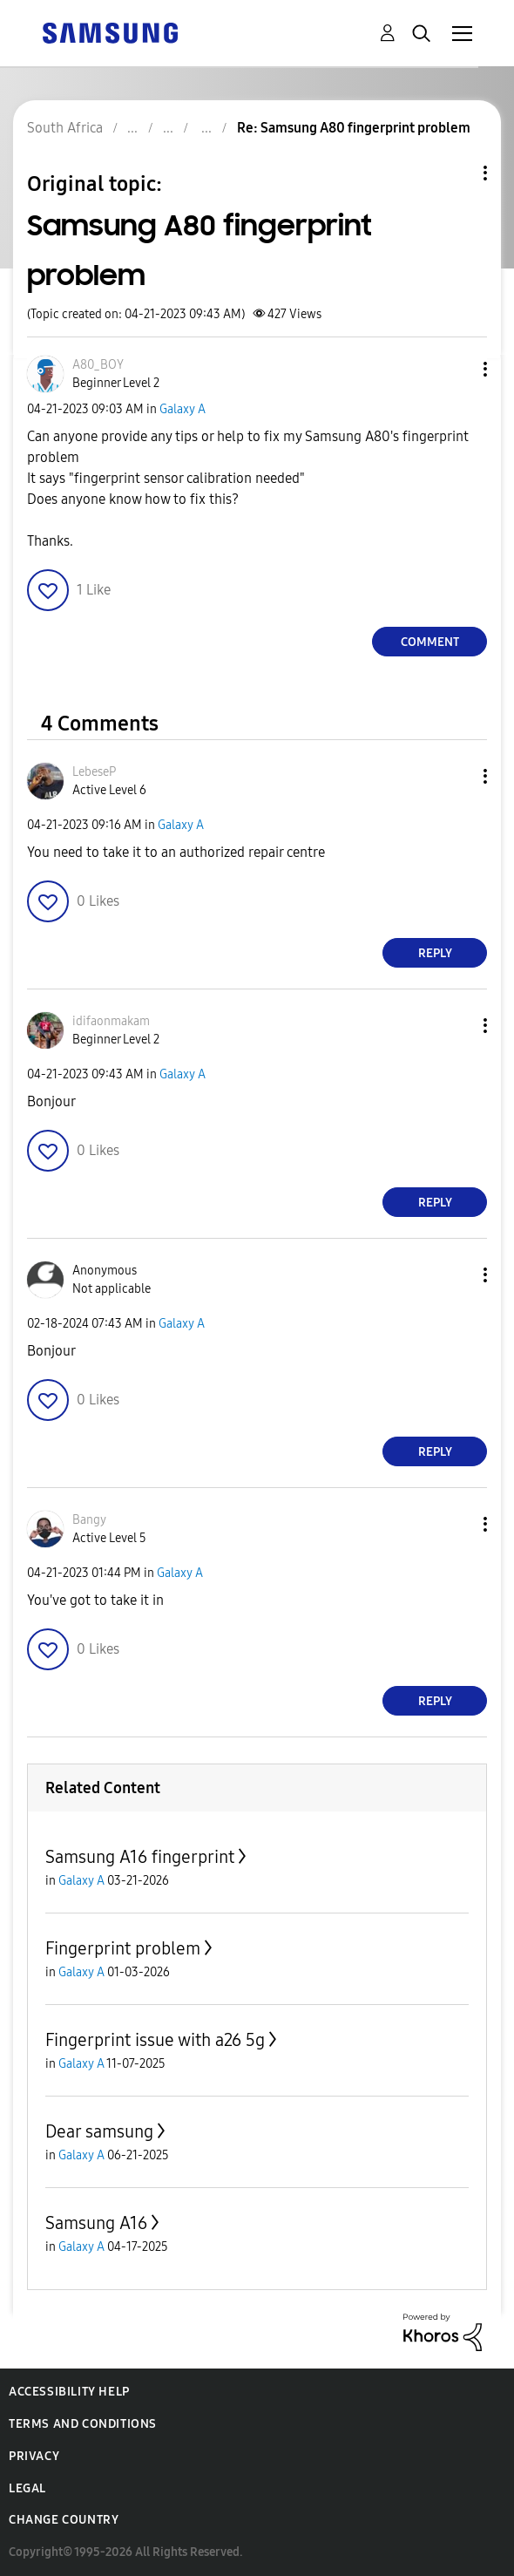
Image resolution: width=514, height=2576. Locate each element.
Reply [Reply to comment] (435, 953)
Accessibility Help (69, 2391)
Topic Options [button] (455, 173)
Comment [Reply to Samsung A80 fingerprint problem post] (430, 642)
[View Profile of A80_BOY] (98, 364)
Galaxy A (182, 409)
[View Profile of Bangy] (89, 1519)
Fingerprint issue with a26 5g (155, 2039)
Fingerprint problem (122, 1948)
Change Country (63, 2519)
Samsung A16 (96, 2222)
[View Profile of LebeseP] (94, 772)
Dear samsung (99, 2131)
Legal (27, 2488)
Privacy (34, 2456)
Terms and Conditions (83, 2423)
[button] (456, 369)
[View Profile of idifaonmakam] (111, 1021)
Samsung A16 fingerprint (139, 1856)
